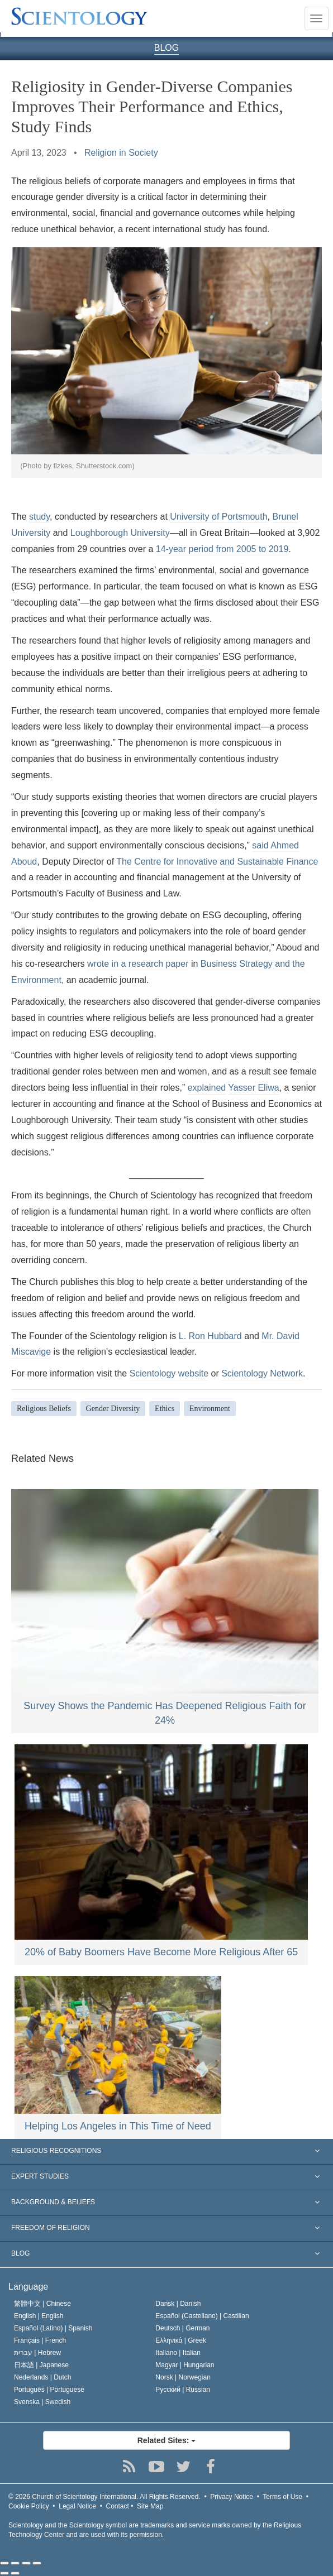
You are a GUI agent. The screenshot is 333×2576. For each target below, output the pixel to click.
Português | (49, 2389)
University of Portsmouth (218, 516)
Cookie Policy (28, 2506)
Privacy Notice (231, 2497)
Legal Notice (77, 2506)
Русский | (182, 2389)
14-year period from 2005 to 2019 (222, 549)
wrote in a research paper (137, 963)
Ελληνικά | (180, 2340)
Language (28, 2286)
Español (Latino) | (53, 2328)
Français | (40, 2340)
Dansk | (178, 2304)
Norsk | (183, 2377)
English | (39, 2316)
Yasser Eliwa (253, 1087)
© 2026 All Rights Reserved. (104, 2497)
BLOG (166, 47)
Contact (117, 2506)
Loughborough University (120, 533)
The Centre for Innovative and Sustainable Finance (217, 861)
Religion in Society (121, 152)
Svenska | (42, 2402)
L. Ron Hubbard (210, 1336)
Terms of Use (282, 2497)
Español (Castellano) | (202, 2316)
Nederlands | (43, 2377)
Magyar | (184, 2365)
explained (207, 1087)
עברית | (37, 2353)
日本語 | (41, 2365)
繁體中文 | (42, 2304)
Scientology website (169, 1373)
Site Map (150, 2506)
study (39, 516)
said (260, 845)
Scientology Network (262, 1373)
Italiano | (178, 2353)
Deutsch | (182, 2328)
